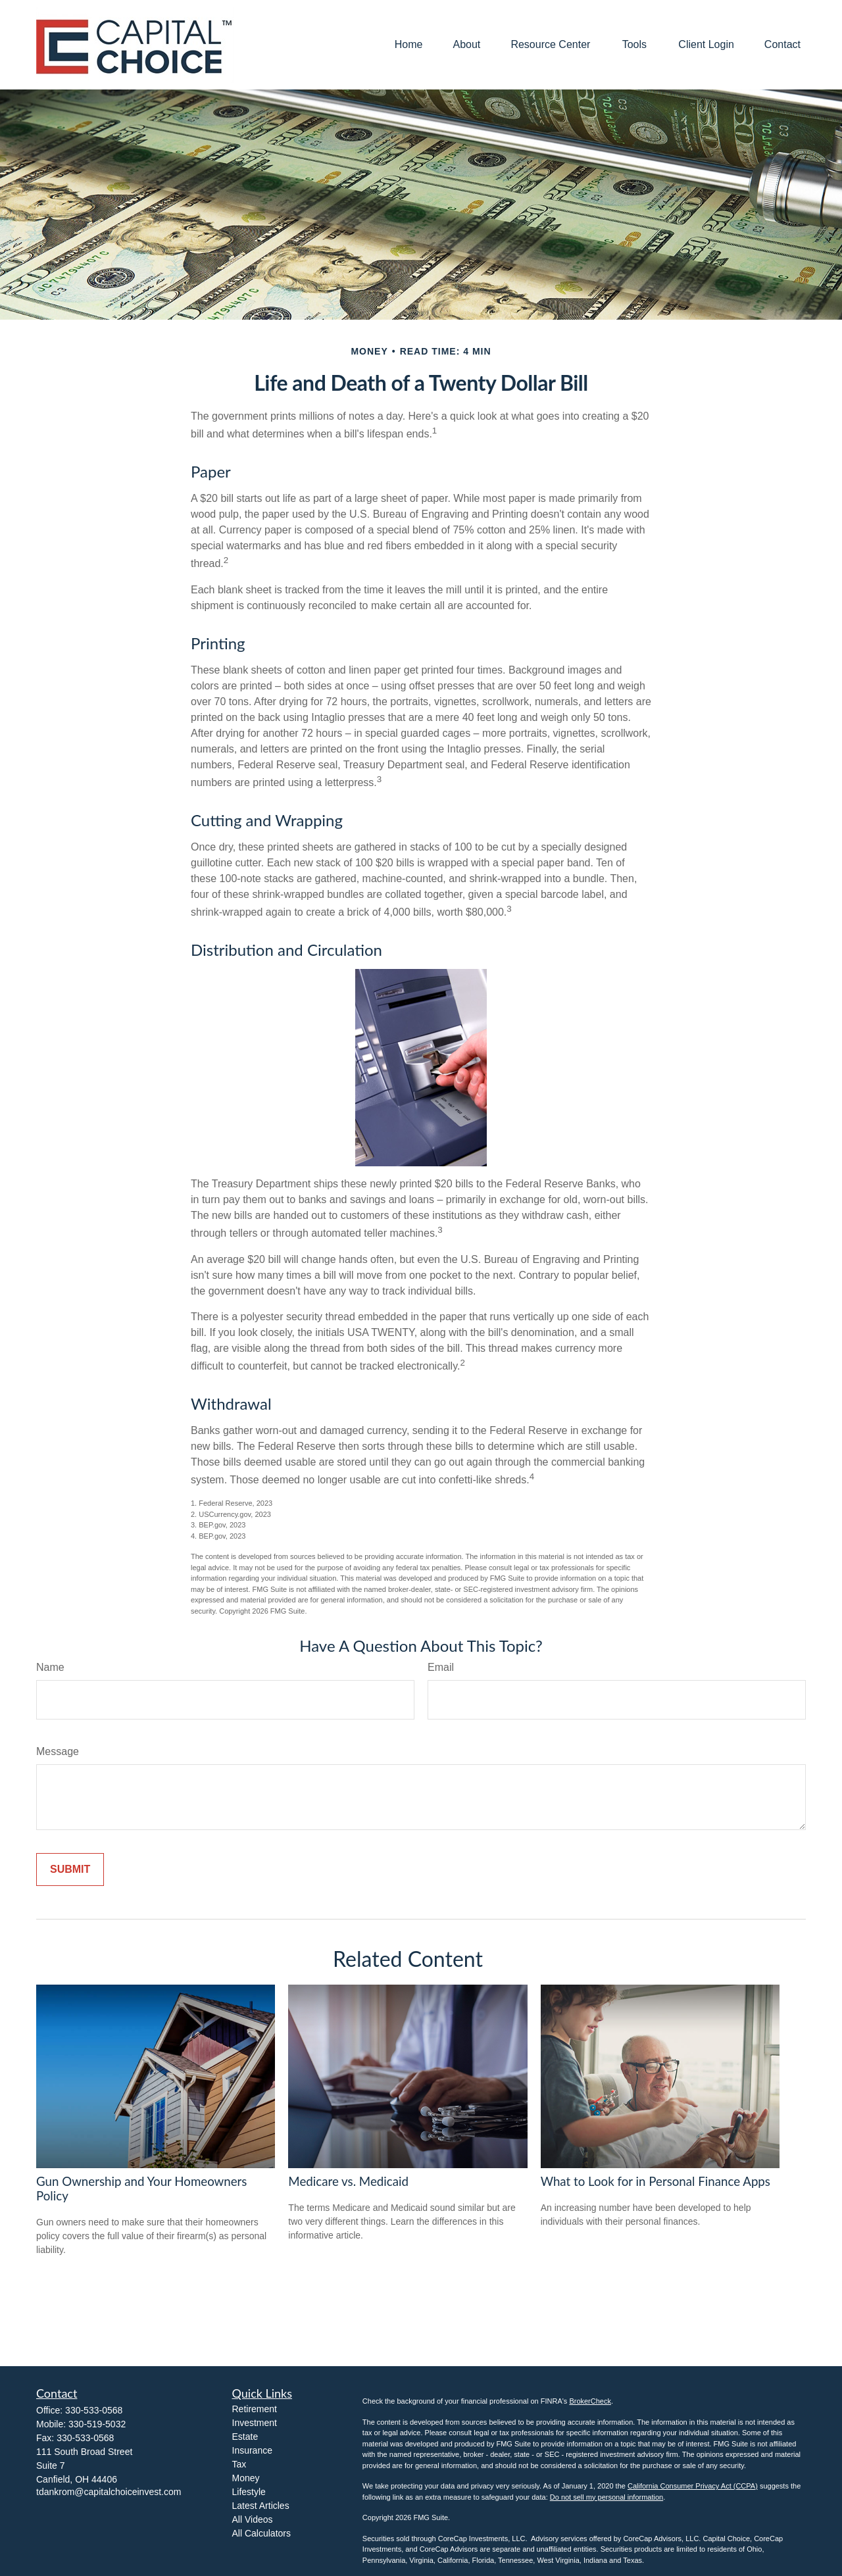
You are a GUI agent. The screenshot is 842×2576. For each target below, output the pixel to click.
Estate (245, 2436)
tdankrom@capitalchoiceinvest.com (108, 2492)
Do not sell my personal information (606, 2497)
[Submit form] (70, 1869)
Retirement (254, 2409)
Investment (254, 2422)
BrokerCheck (590, 2401)
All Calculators (261, 2533)
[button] (408, 45)
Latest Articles (260, 2505)
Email (441, 1667)
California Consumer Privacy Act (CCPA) (693, 2486)
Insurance (252, 2450)
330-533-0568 (93, 2410)
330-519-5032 (97, 2424)
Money (246, 2478)
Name (50, 1667)
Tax (239, 2464)
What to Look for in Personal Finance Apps (655, 2181)
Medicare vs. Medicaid (348, 2181)
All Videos (252, 2519)
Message (57, 1751)
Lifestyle (249, 2492)
